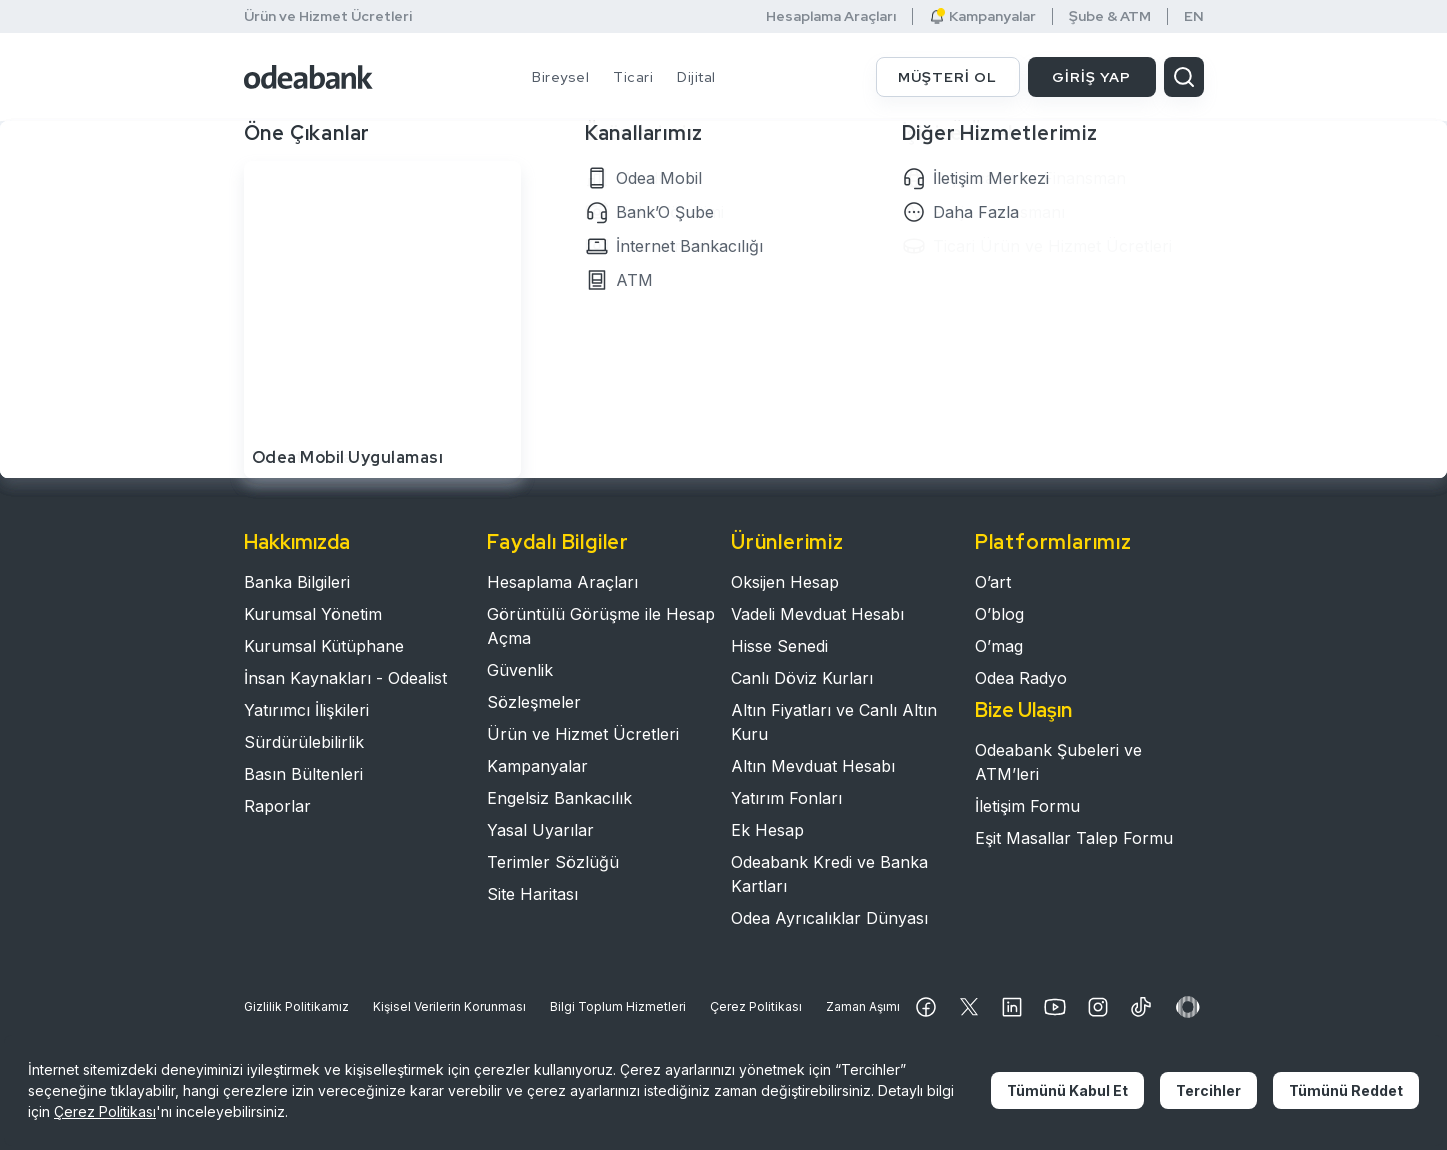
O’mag (999, 646)
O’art (993, 582)
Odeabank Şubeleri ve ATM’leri (1058, 762)
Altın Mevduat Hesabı (813, 766)
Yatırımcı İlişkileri (306, 710)
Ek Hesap (767, 830)
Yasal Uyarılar (540, 830)
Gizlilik (296, 1007)
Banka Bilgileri (297, 582)
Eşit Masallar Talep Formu (1074, 838)
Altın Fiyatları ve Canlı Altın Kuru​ (834, 722)
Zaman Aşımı (863, 1006)
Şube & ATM (1110, 16)
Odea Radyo (1021, 678)
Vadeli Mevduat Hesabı (817, 614)
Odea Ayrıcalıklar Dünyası (829, 918)
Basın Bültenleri (303, 774)
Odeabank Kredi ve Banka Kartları (829, 874)
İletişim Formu (1027, 806)
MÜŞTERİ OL (947, 77)
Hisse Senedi (779, 646)
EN (1194, 16)
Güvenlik (520, 670)
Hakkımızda (297, 542)
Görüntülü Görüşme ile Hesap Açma (601, 626)
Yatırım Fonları (786, 798)
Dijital (696, 77)
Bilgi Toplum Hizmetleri (618, 1006)
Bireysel (560, 77)
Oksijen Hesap (785, 582)
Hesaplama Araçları (831, 16)
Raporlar (277, 806)
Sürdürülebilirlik (304, 742)
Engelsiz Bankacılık (559, 798)
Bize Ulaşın (1023, 710)
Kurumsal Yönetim (313, 614)
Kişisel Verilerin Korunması (449, 1006)
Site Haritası (532, 894)
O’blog (999, 614)
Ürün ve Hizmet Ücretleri (328, 16)
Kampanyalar (982, 16)
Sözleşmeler (534, 702)
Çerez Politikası (756, 1006)
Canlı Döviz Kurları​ (802, 678)
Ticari (633, 77)
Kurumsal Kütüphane (324, 646)
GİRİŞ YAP (1091, 77)
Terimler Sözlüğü (553, 862)
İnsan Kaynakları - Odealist (345, 678)
